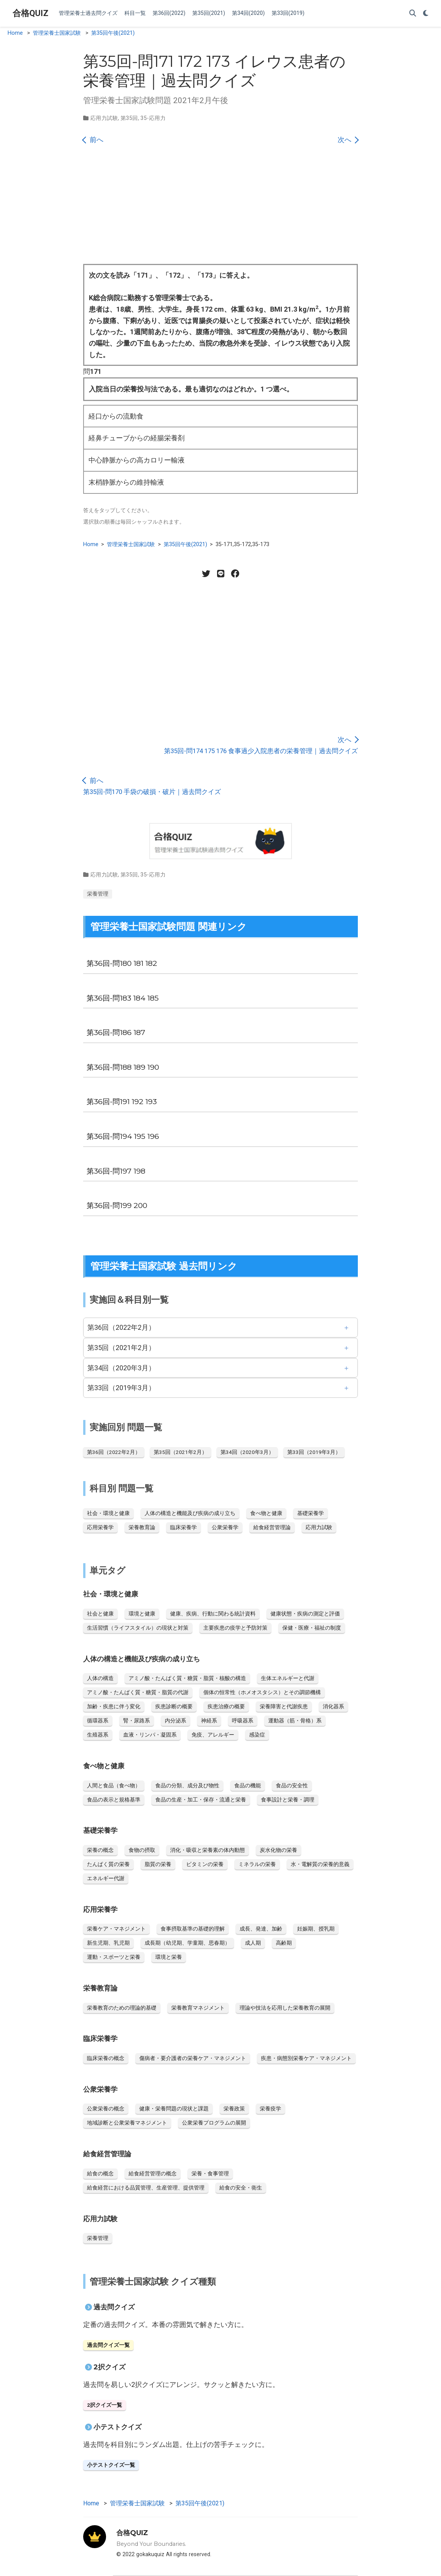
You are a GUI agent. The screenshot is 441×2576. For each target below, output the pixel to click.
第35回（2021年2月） (121, 1348)
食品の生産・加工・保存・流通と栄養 (200, 1800)
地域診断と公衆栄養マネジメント (127, 2123)
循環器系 (97, 1720)
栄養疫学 (270, 2108)
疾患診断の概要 (174, 1706)
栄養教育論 (142, 1527)
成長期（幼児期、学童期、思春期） (187, 1943)
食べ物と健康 (266, 1513)
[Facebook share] (235, 573)
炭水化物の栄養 (278, 1850)
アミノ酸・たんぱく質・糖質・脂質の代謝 (137, 1692)
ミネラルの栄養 (257, 1864)
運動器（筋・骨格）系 (295, 1720)
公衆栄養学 (225, 1527)
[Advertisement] (220, 206)
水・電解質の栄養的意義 (320, 1864)
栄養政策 (234, 2108)
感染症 (257, 1735)
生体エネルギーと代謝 (287, 1678)
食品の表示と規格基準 (113, 1800)
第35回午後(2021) (113, 33)
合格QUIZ (30, 13)
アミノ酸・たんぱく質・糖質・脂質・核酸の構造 (187, 1678)
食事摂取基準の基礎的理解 (193, 1929)
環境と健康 (142, 1614)
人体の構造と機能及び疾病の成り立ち (190, 1513)
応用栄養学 (100, 1527)
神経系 (209, 1720)
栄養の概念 (100, 1850)
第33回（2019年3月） (121, 1388)
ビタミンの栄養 (205, 1864)
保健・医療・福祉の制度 (311, 1628)
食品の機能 (247, 1785)
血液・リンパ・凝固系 (150, 1735)
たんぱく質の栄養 (108, 1864)
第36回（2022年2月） (121, 1327)
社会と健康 (100, 1614)
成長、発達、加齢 (261, 1929)
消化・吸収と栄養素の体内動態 (207, 1850)
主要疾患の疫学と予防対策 (235, 1628)
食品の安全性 (292, 1785)
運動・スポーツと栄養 (113, 1957)
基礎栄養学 (310, 1513)
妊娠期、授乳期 (316, 1929)
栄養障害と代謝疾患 (284, 1706)
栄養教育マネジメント (198, 2008)
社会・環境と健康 (108, 1513)
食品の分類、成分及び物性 (187, 1785)
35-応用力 (153, 118)
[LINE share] (220, 573)
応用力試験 (104, 118)
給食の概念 (100, 2173)
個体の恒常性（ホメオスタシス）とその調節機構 (262, 1692)
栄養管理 (97, 894)
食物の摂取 (142, 1850)
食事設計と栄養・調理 (287, 1800)
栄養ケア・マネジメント (116, 1929)
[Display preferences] (425, 13)
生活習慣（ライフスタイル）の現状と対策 (137, 1628)
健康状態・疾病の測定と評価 (305, 1614)
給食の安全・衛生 (240, 2188)
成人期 (253, 1943)
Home (15, 33)
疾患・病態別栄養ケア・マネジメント (306, 2058)
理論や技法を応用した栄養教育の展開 (285, 2008)
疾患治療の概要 (226, 1706)
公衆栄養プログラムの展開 (214, 2123)
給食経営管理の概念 (153, 2173)
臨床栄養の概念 (105, 2058)
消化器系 (333, 1706)
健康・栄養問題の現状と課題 (174, 2108)
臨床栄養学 (183, 1527)
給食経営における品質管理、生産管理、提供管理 (145, 2188)
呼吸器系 (242, 1720)
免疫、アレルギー (213, 1735)
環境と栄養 (168, 1957)
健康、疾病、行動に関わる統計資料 (213, 1614)
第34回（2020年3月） (121, 1368)
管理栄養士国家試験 (57, 33)
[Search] (412, 13)
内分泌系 (175, 1720)
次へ (348, 140)
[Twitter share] (206, 573)
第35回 (129, 118)
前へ (93, 140)
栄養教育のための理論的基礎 (121, 2008)
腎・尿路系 (136, 1720)
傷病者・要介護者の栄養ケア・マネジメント (192, 2058)
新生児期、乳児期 (108, 1943)
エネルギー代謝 (105, 1878)
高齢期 (284, 1943)
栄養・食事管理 (210, 2173)
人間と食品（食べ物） (113, 1785)
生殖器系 (97, 1735)
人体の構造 (100, 1678)
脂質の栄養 (158, 1864)
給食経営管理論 (272, 1527)
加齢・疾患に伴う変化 (113, 1706)
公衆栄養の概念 (105, 2108)
